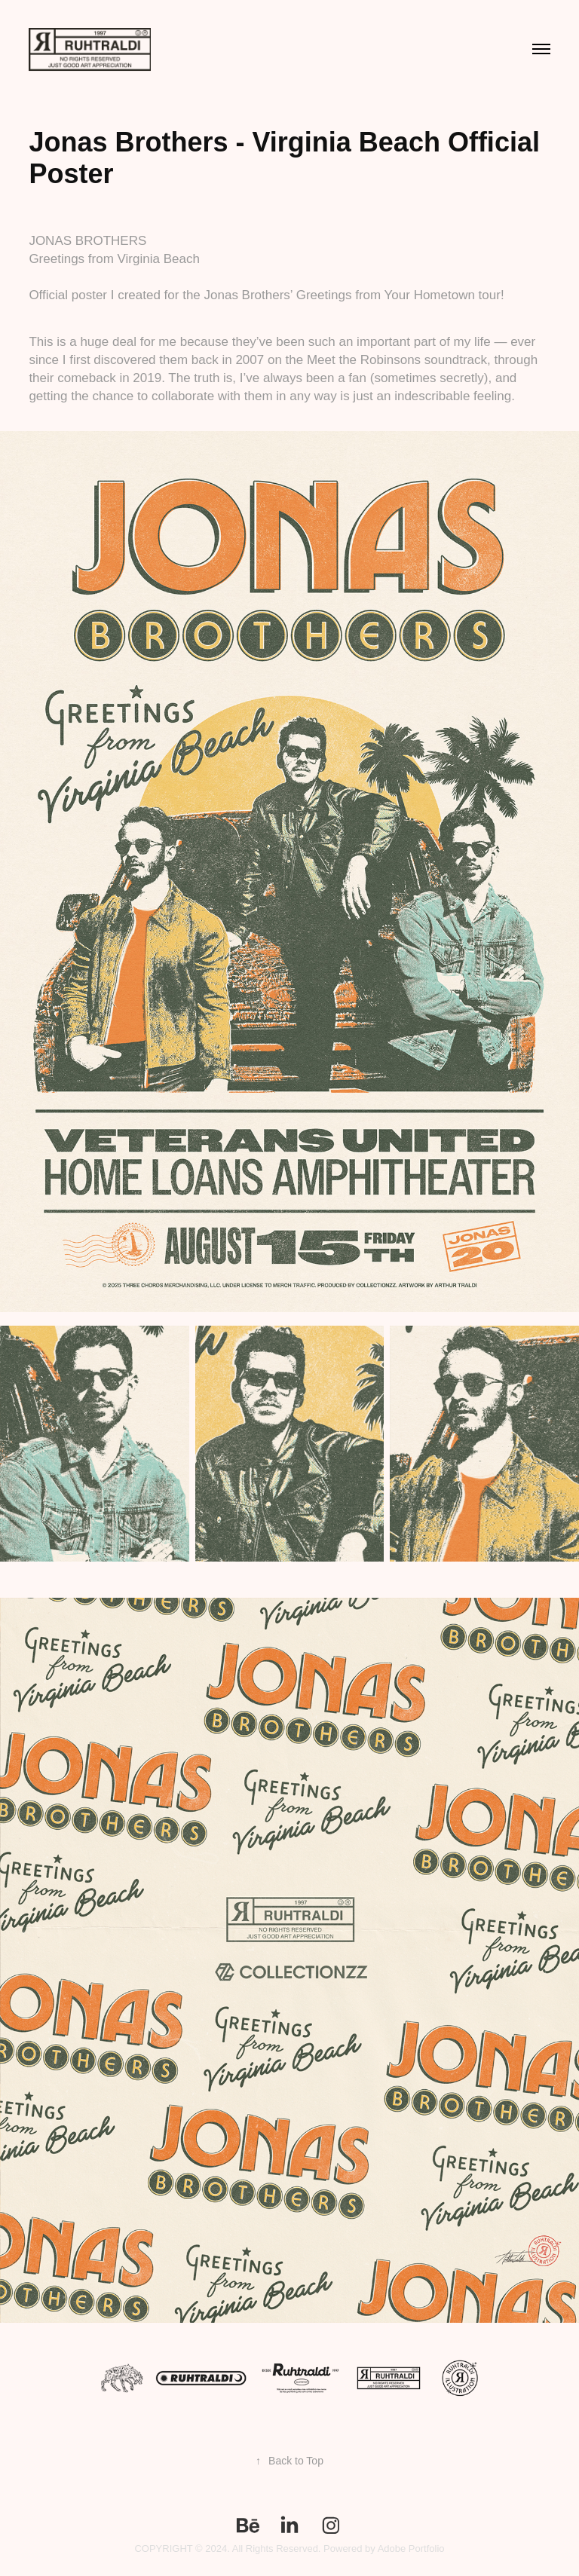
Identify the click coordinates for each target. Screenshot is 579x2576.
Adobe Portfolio (411, 2548)
